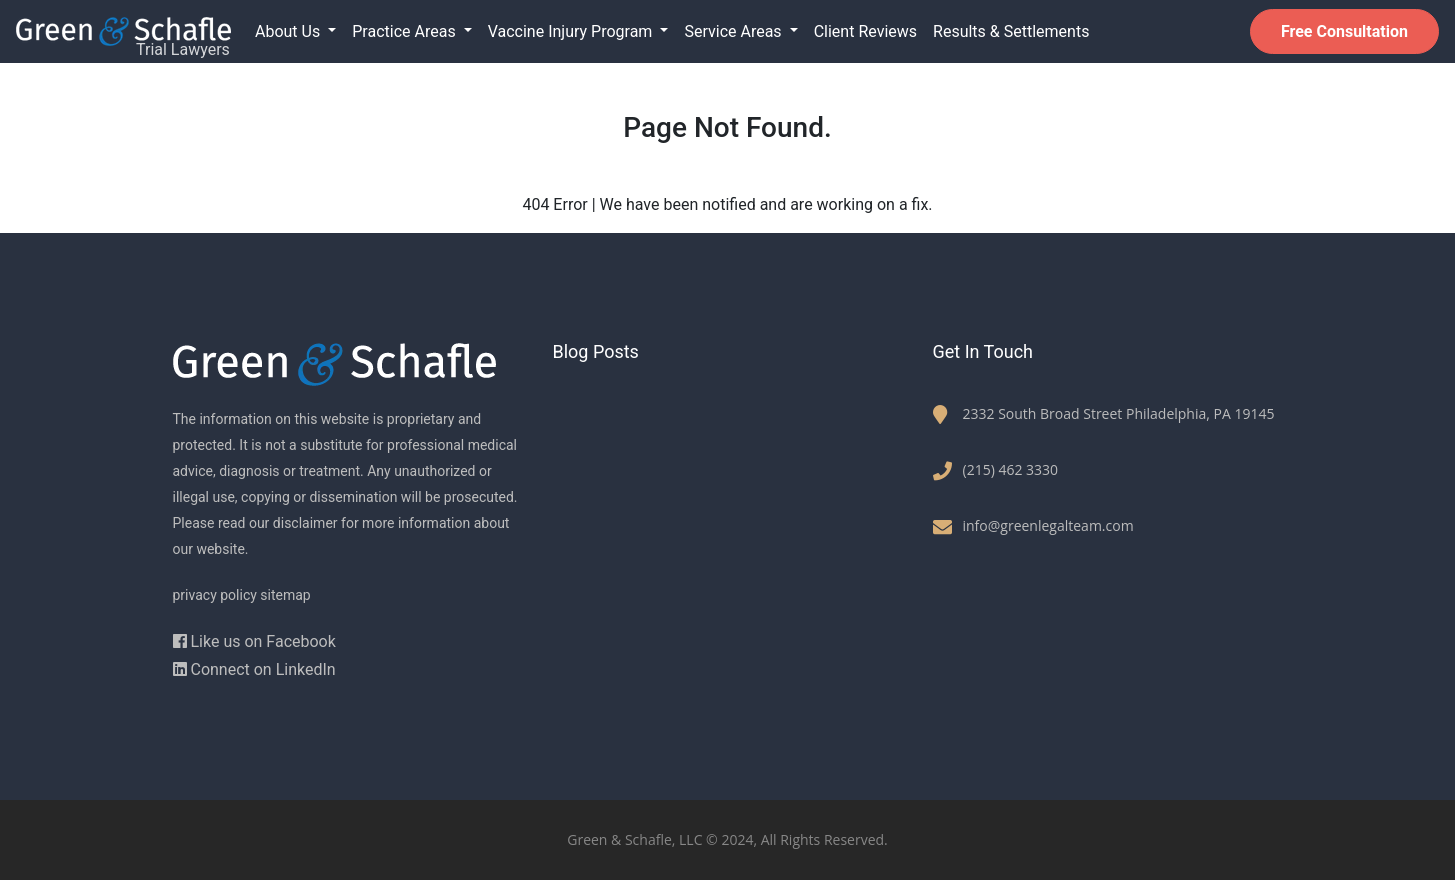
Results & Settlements (1011, 31)
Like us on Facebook (254, 641)
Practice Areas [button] (405, 31)
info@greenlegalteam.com (1048, 525)
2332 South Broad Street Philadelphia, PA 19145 (1119, 413)
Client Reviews (865, 31)
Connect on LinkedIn (254, 669)
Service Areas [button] (734, 31)
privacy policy (215, 595)
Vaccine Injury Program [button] (572, 31)
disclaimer (305, 523)
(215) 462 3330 (1011, 469)
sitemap (285, 595)
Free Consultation (1344, 31)
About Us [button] (289, 31)
